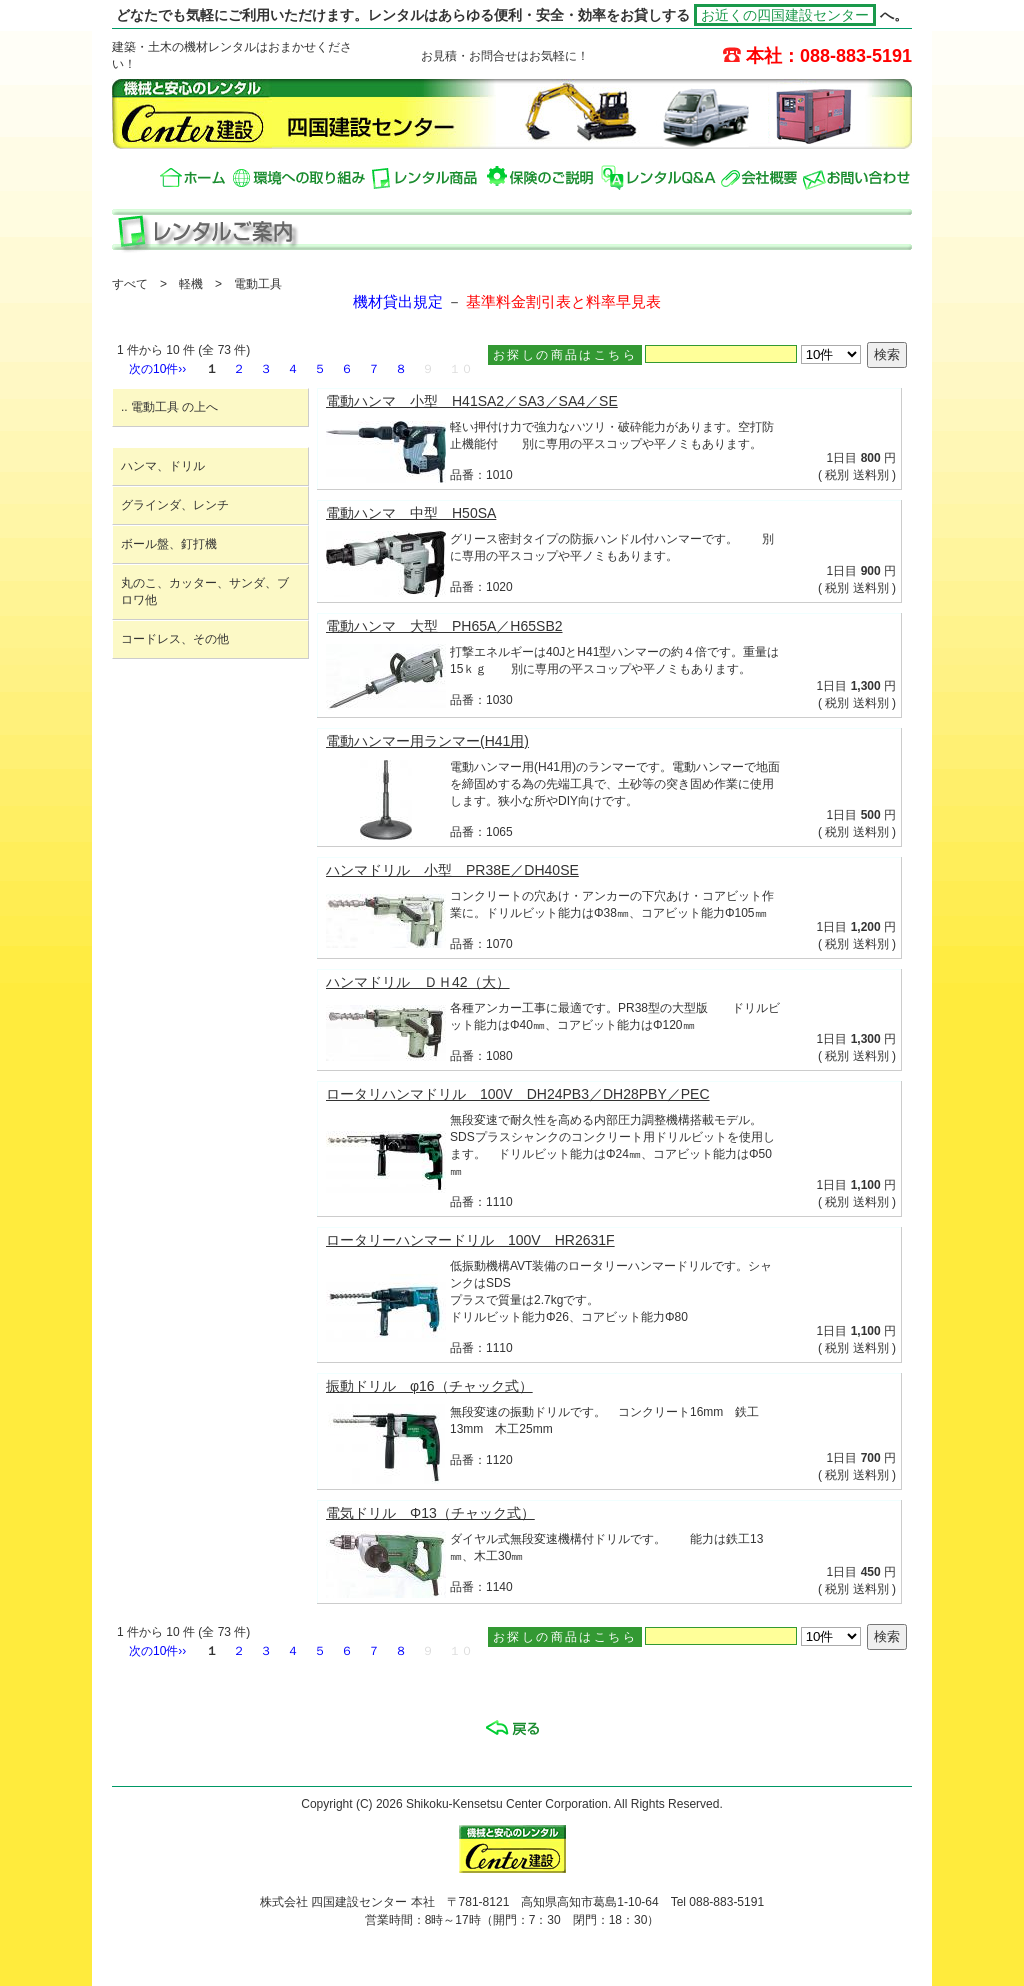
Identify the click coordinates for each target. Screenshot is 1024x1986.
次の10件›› (157, 369)
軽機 (191, 284)
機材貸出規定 (398, 302)
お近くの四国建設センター (785, 15)
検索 (887, 354)
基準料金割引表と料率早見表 (563, 302)
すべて (130, 284)
